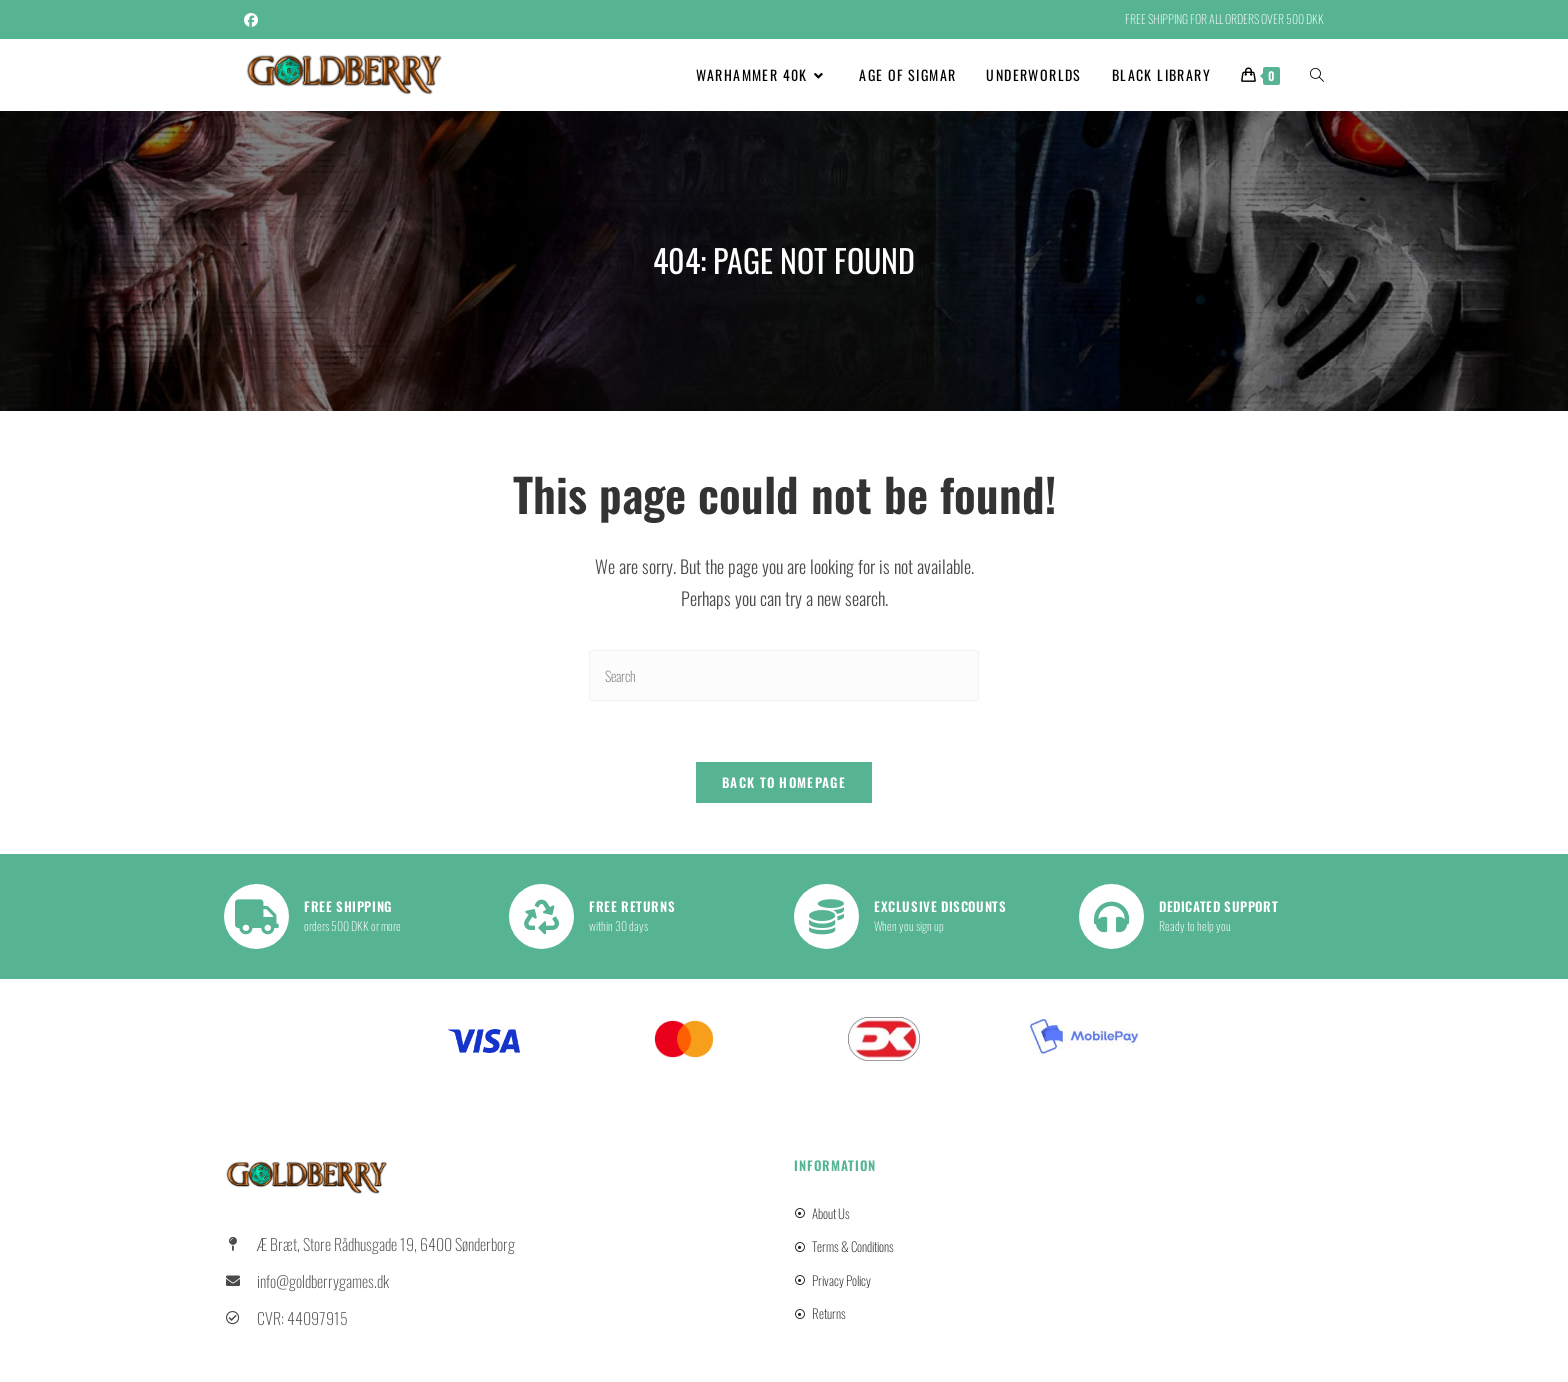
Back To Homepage (784, 782)
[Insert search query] (784, 675)
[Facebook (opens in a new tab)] (254, 19)
